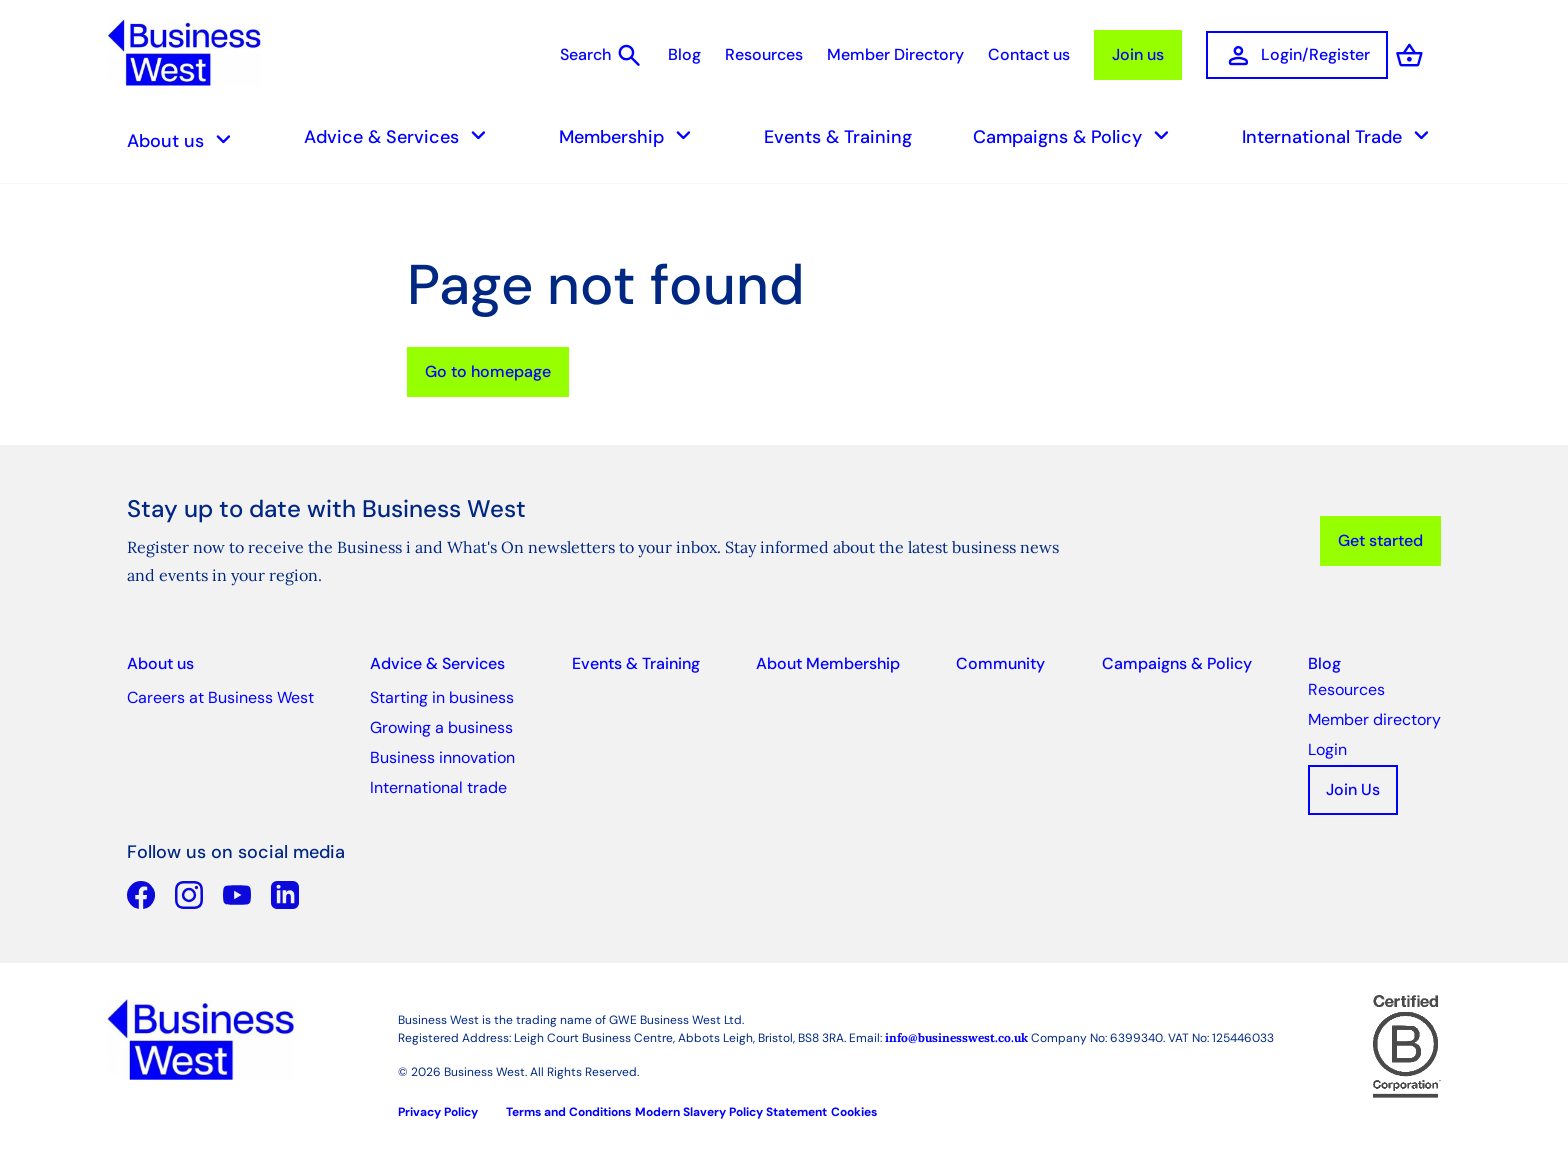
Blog (684, 54)
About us (185, 140)
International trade (438, 787)
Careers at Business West (220, 697)
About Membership (828, 663)
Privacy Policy (438, 1112)
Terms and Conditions (568, 1112)
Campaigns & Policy (1077, 136)
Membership (631, 136)
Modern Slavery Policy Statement (731, 1112)
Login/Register (1297, 55)
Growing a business (441, 727)
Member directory (1374, 719)
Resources (764, 54)
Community (1000, 663)
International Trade (1341, 136)
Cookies (854, 1112)
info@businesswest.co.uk (956, 1037)
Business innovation (442, 757)
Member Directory (895, 54)
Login (1327, 749)
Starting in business (442, 697)
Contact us (1029, 54)
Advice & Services (401, 136)
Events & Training (838, 137)
